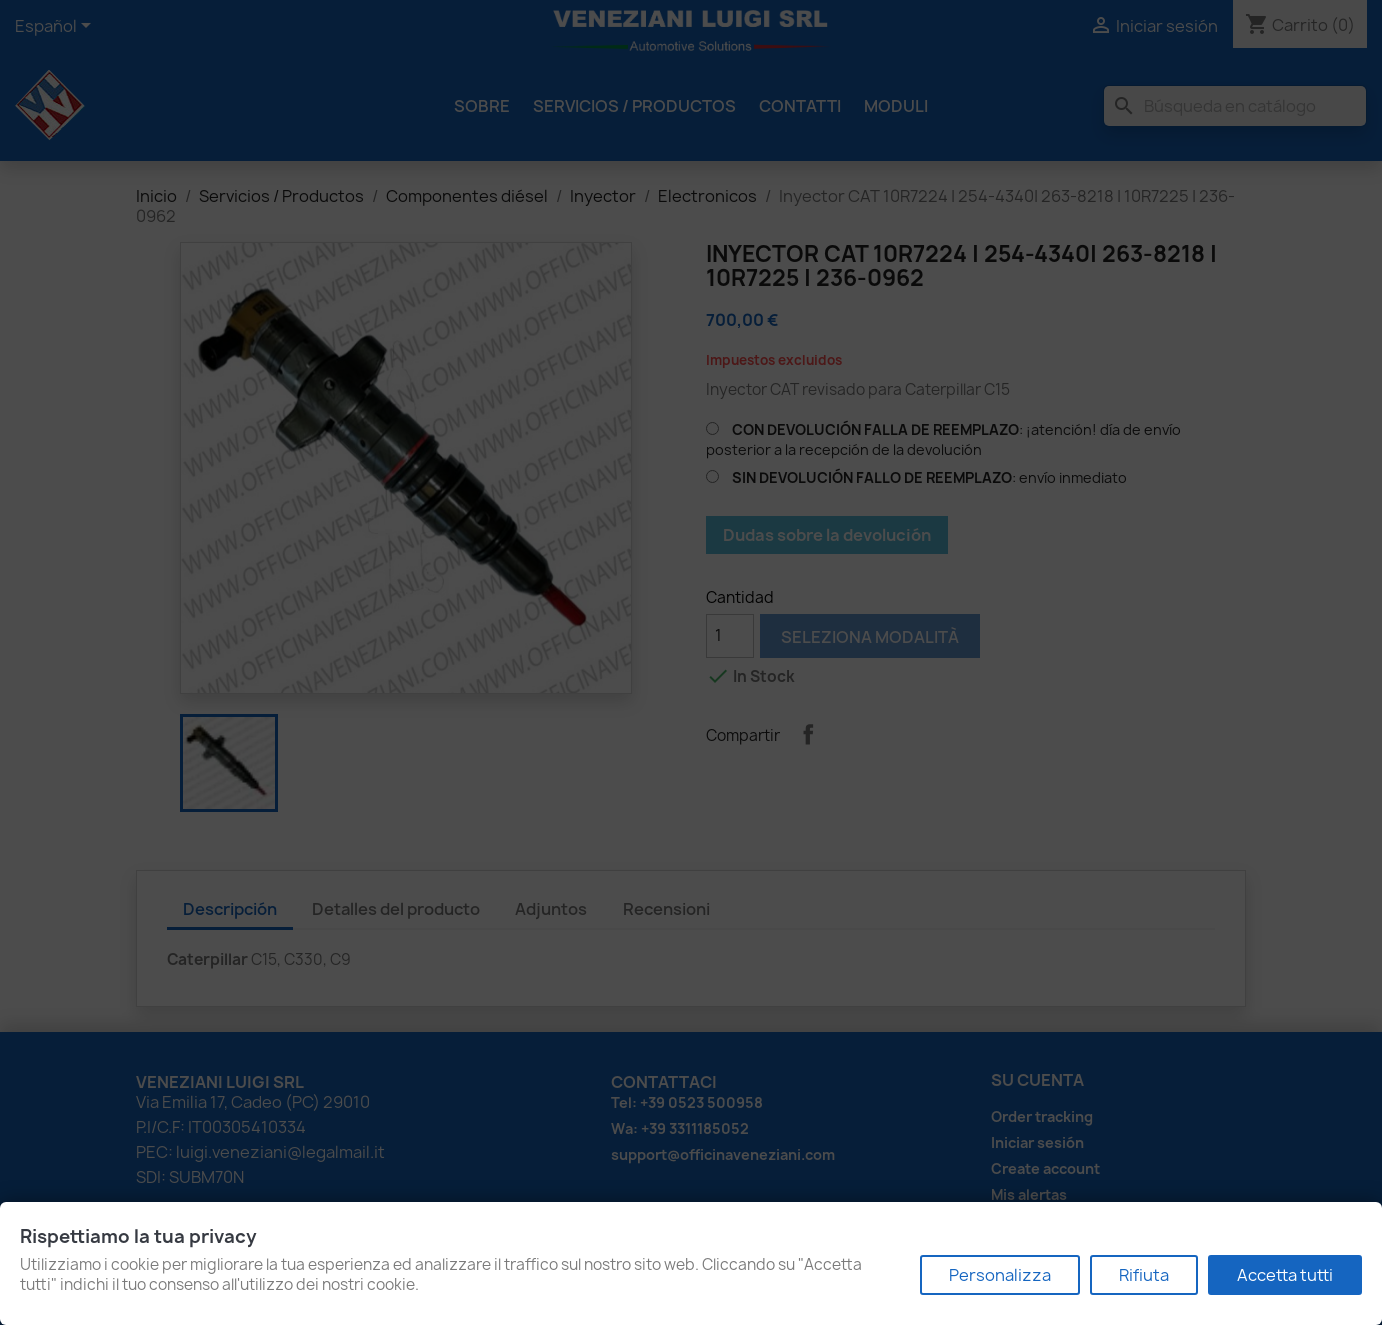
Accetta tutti (1285, 1275)
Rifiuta (1144, 1275)
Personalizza (1000, 1275)
